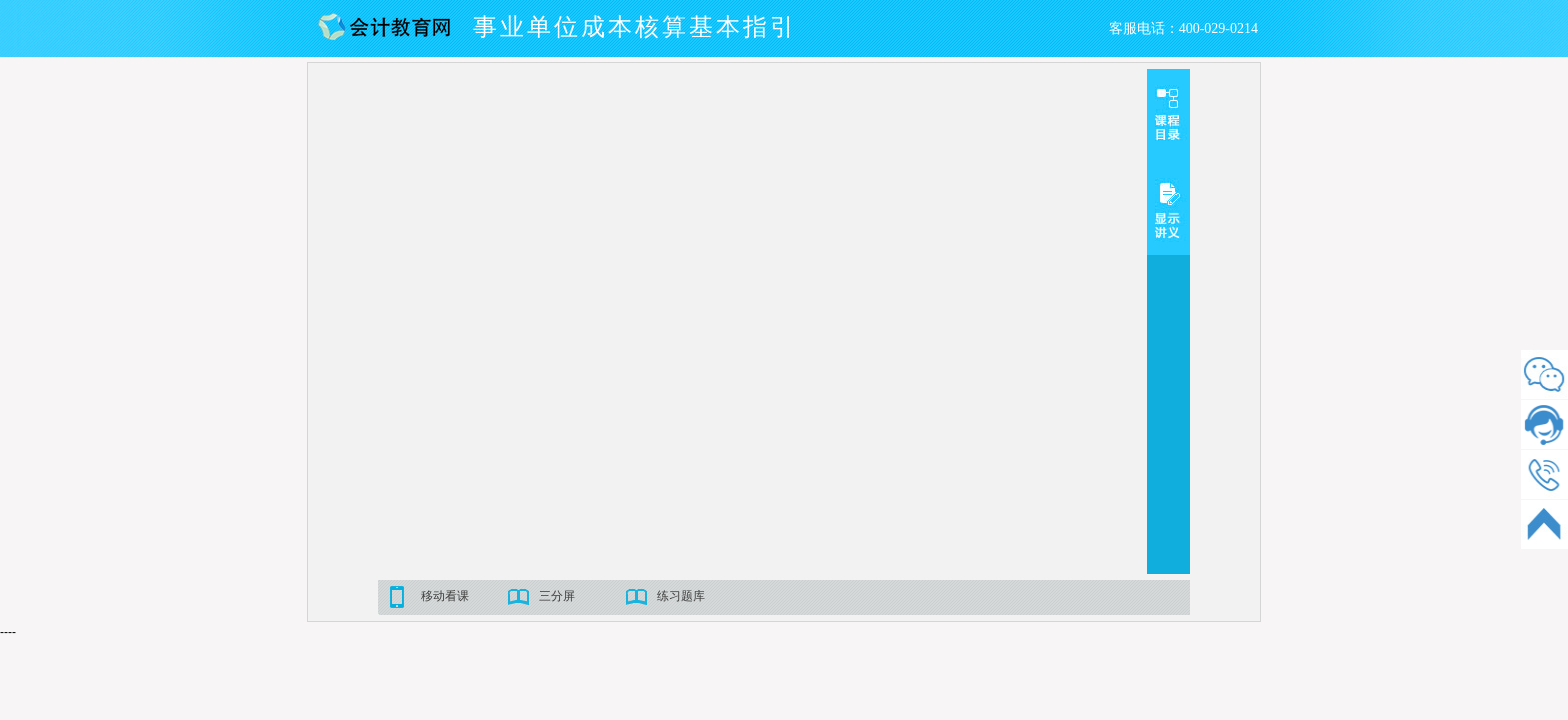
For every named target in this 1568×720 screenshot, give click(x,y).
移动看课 (445, 596)
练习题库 (681, 596)
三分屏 (557, 596)
